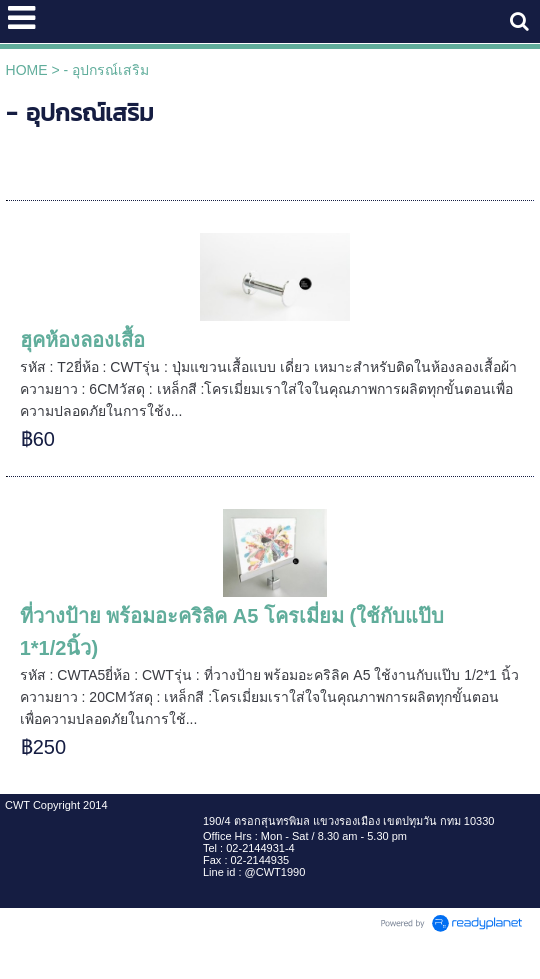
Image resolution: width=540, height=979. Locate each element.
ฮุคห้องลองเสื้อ (82, 340)
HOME (27, 70)
